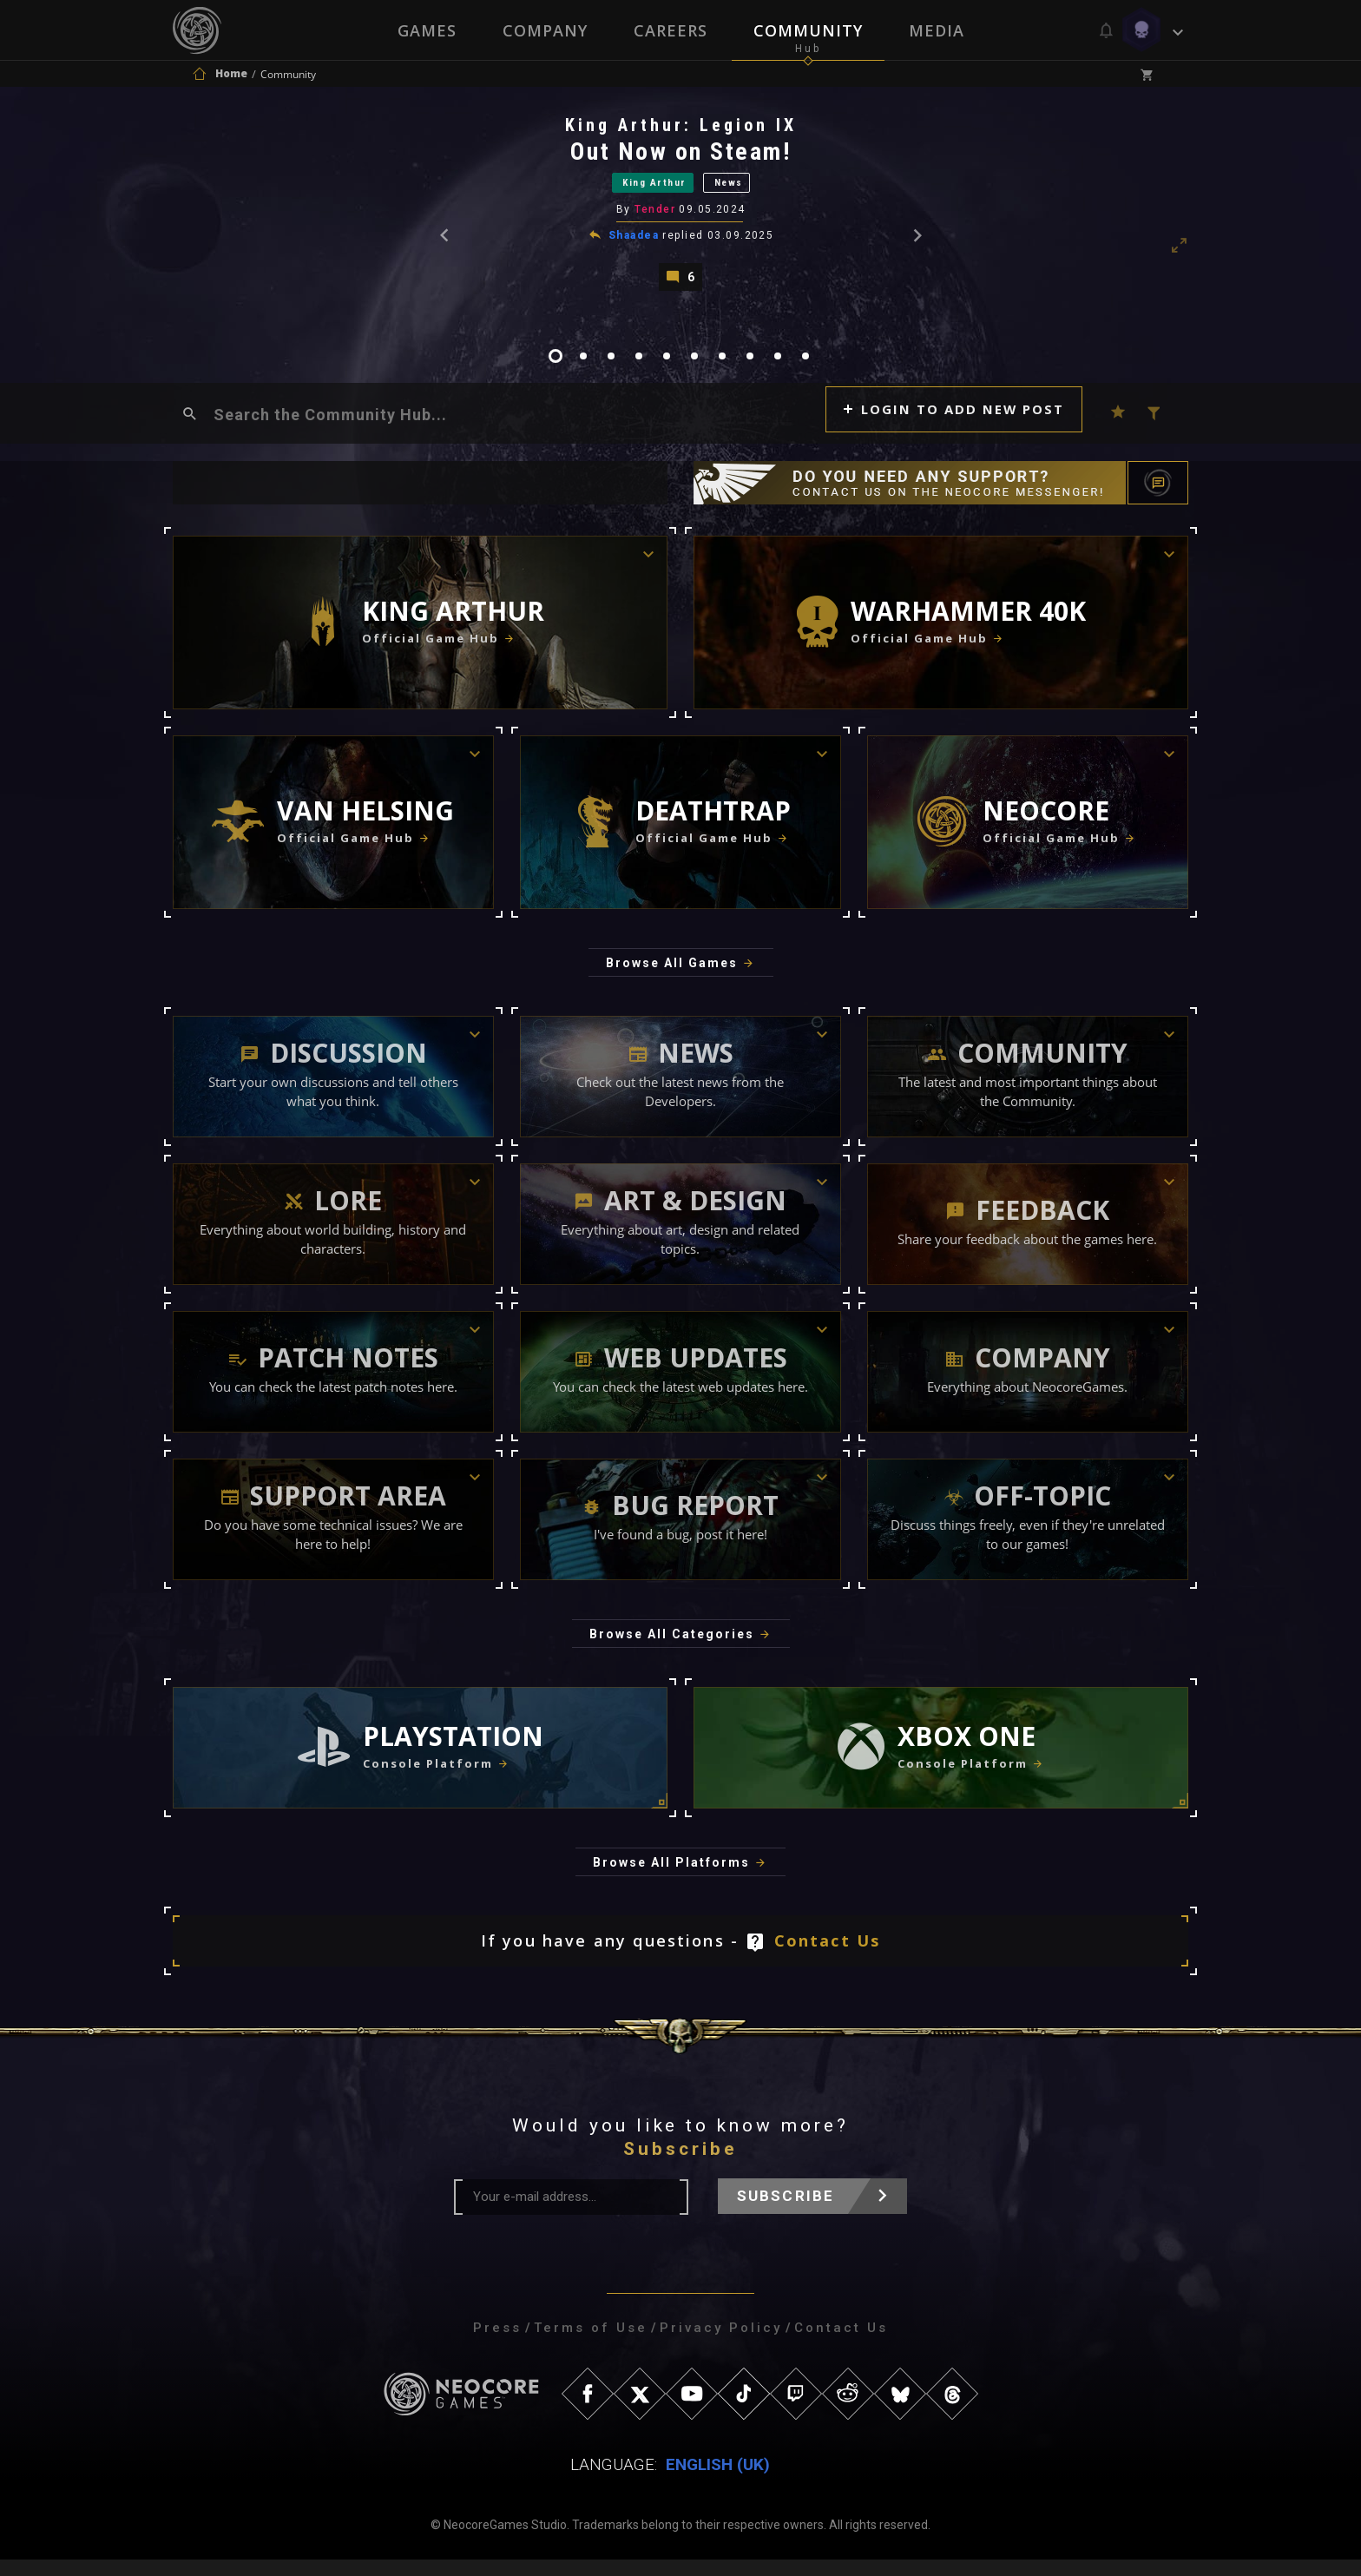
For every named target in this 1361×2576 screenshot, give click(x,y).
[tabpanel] (680, 209)
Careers (670, 30)
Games (425, 30)
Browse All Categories (671, 1650)
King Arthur (646, 189)
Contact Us (827, 1957)
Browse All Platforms (671, 1879)
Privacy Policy (721, 2344)
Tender (656, 220)
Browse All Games (672, 979)
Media (938, 30)
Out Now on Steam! (682, 156)
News (747, 189)
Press (497, 2344)
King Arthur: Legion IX (682, 129)
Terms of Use (591, 2344)
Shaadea (634, 246)
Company (544, 30)
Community (809, 30)
